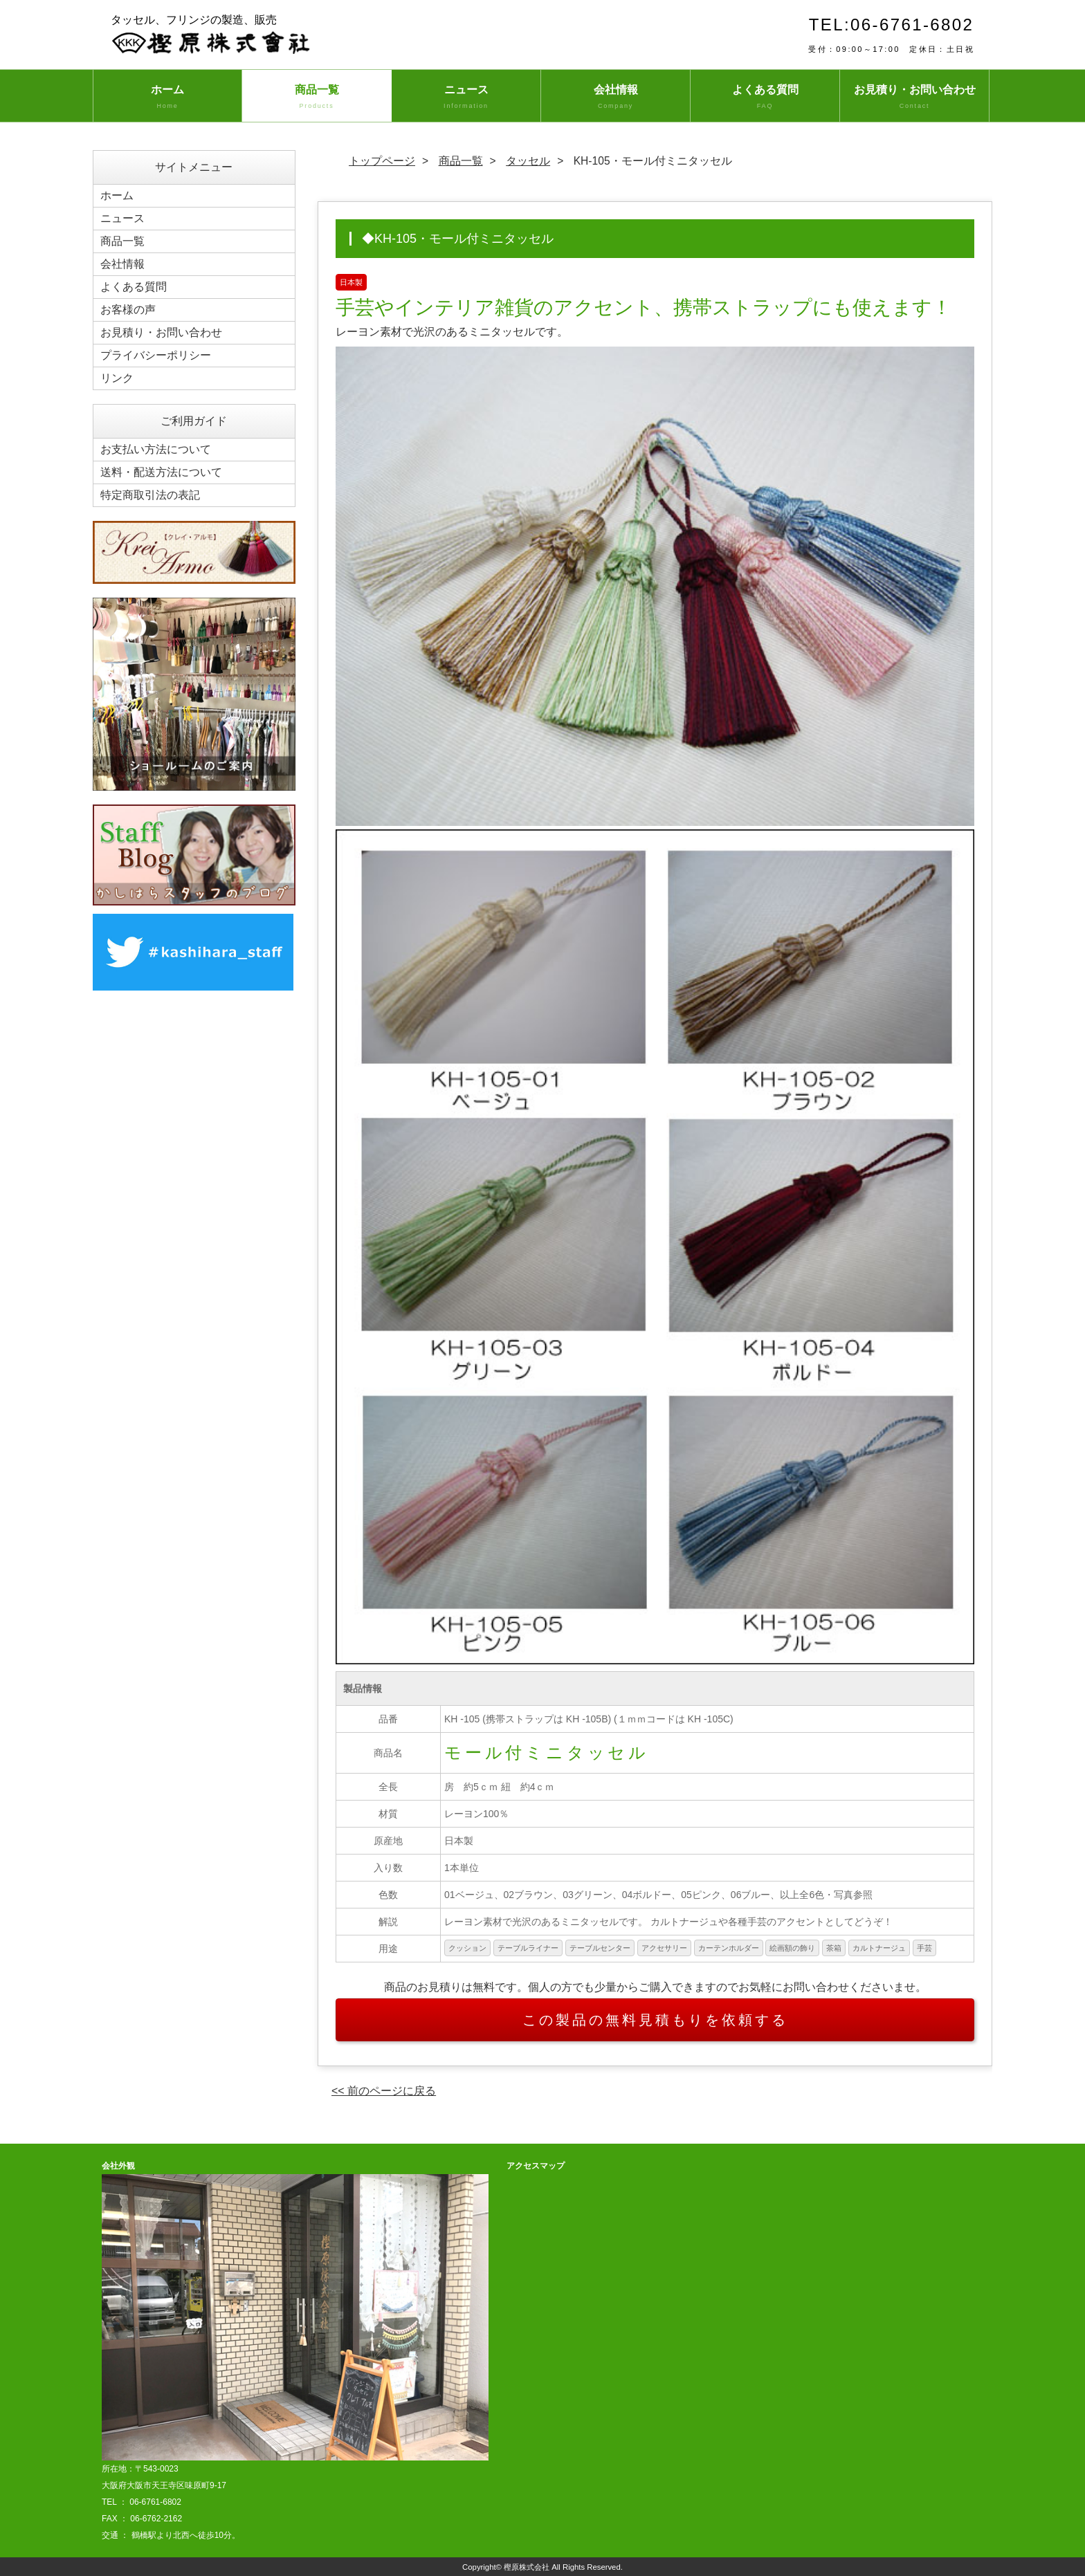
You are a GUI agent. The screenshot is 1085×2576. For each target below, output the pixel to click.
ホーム (167, 97)
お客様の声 (128, 309)
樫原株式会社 (526, 2567)
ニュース (466, 97)
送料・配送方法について (161, 472)
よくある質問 (765, 97)
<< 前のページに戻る (383, 2091)
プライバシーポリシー (155, 355)
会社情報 (615, 97)
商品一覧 (316, 97)
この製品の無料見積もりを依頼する (655, 2019)
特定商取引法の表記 (150, 495)
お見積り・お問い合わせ (914, 97)
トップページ (382, 161)
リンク (117, 378)
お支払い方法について (155, 449)
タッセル (528, 161)
